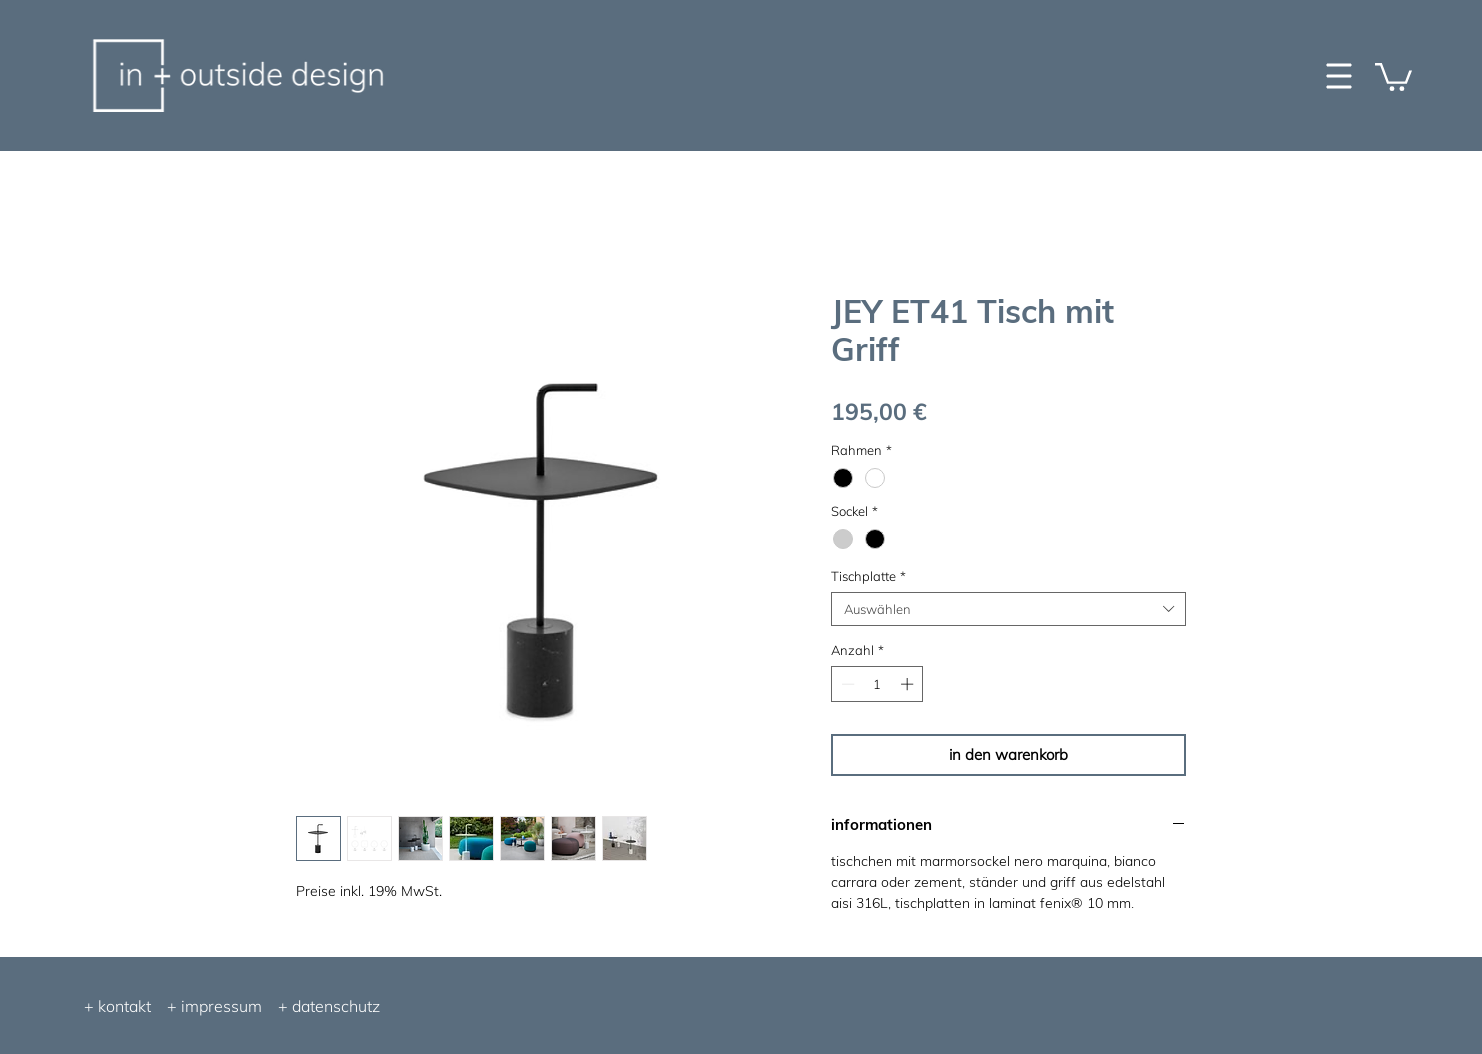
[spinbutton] (877, 684)
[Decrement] (846, 684)
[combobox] (1008, 609)
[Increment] (909, 684)
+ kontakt (117, 1006)
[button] (1393, 75)
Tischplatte (868, 576)
